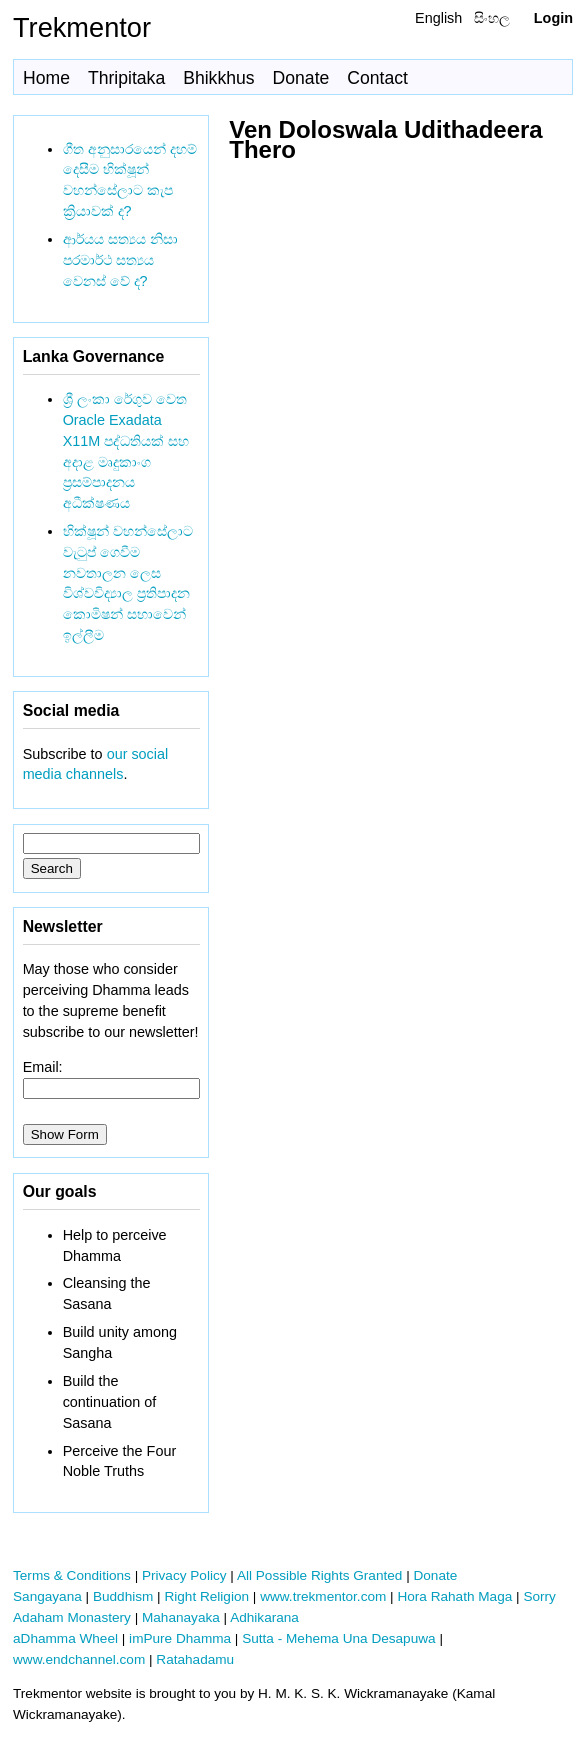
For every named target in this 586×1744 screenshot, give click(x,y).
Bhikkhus (218, 78)
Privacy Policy (184, 1575)
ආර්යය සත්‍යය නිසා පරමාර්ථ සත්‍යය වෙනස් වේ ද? (120, 260)
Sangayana (47, 1596)
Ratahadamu (195, 1659)
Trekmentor (82, 27)
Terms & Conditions (72, 1575)
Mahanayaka (181, 1617)
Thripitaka (126, 78)
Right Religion (206, 1596)
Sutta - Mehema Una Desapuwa (338, 1638)
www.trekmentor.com (323, 1596)
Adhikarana (264, 1617)
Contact (377, 78)
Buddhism (123, 1596)
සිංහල (492, 18)
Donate (301, 78)
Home (46, 78)
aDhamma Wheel (65, 1638)
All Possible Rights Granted (319, 1575)
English (438, 18)
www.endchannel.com (79, 1659)
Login (553, 18)
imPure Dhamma (180, 1638)
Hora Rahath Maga (454, 1596)
